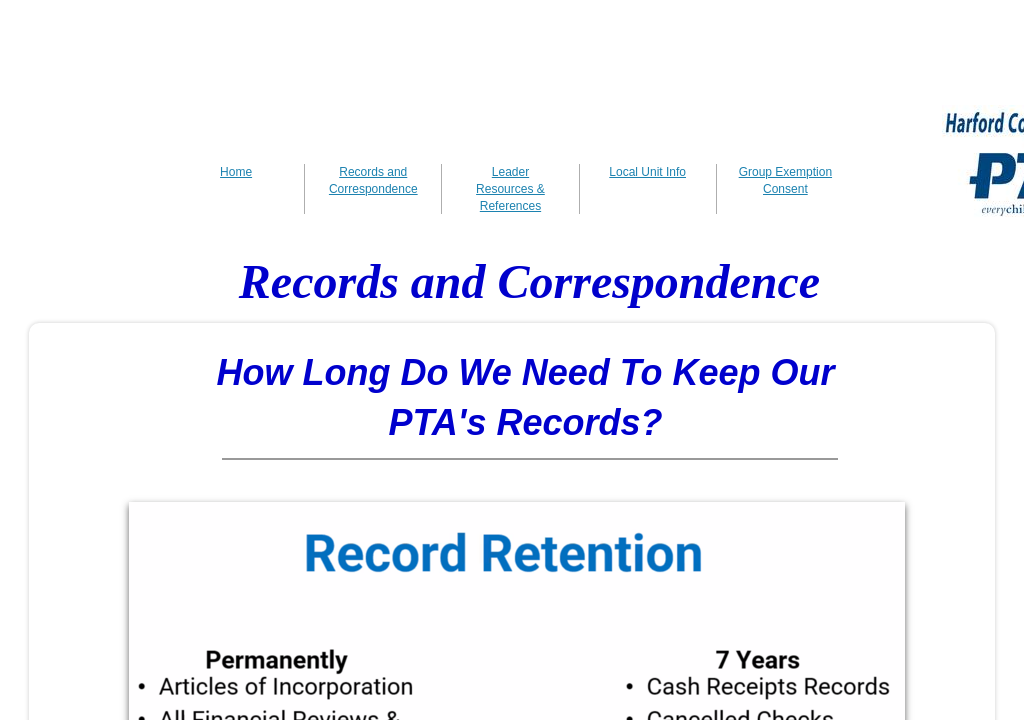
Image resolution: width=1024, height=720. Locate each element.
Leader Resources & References (510, 189)
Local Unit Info (647, 172)
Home (236, 172)
